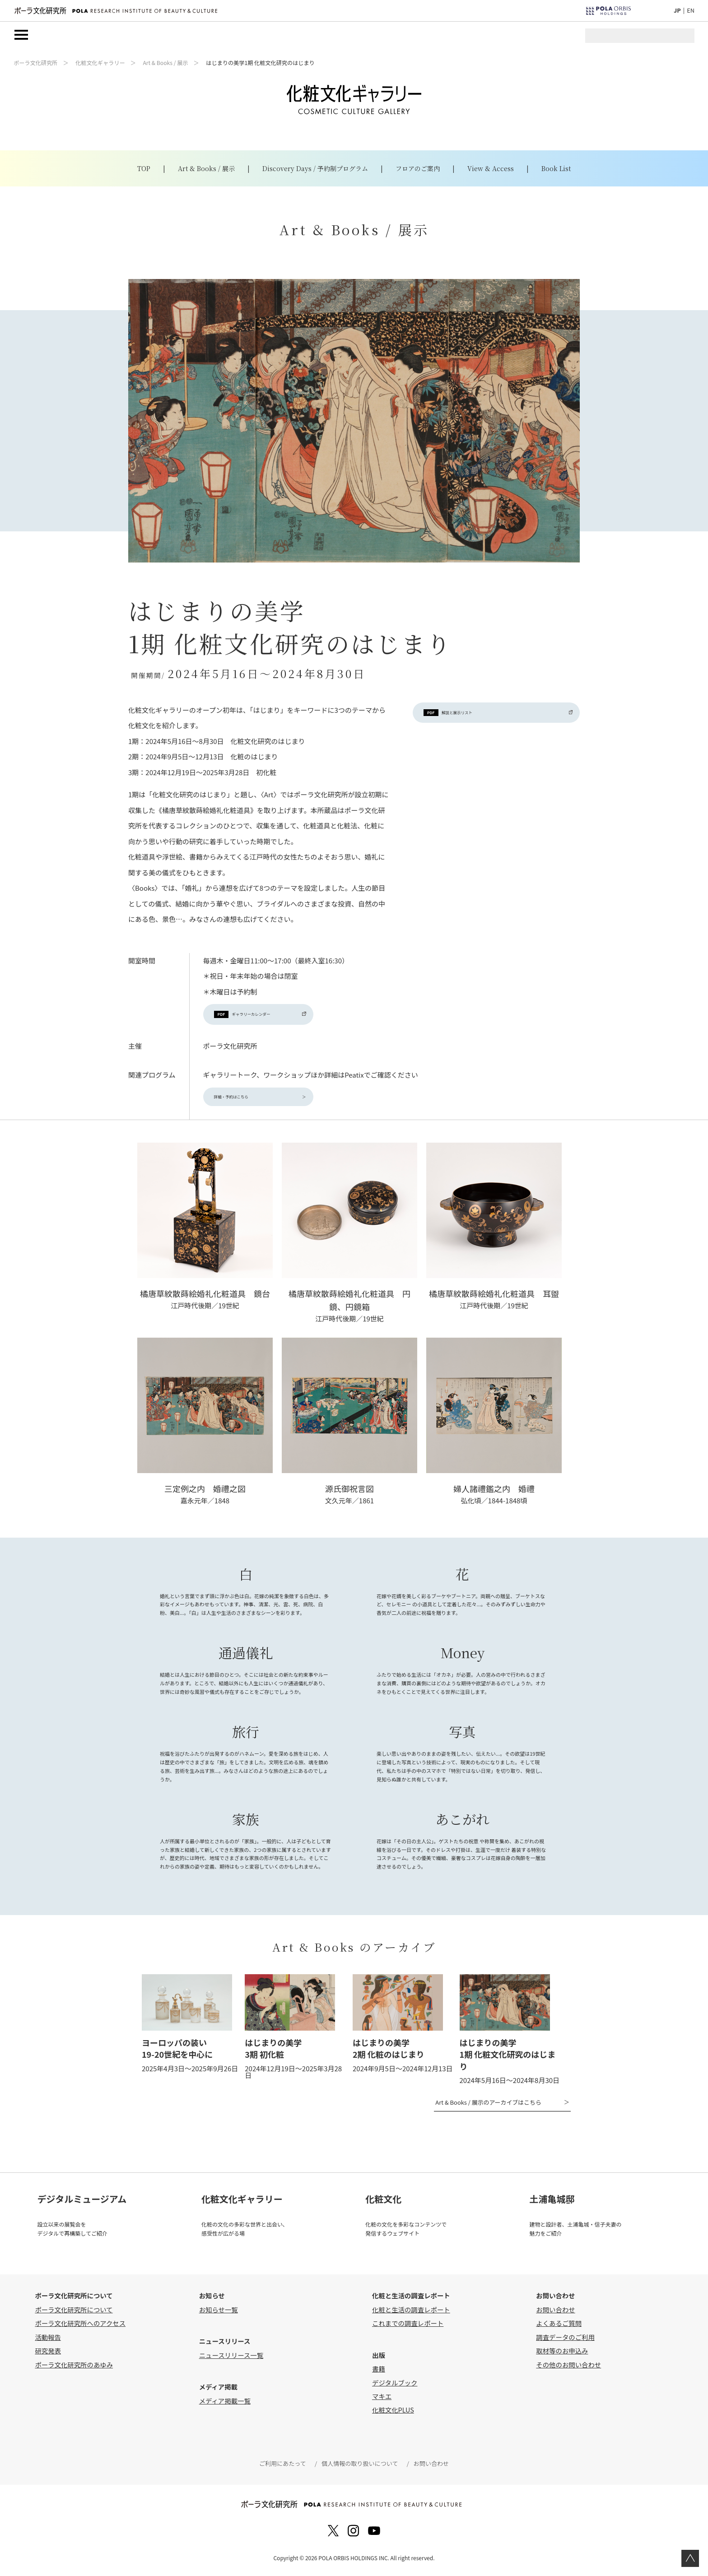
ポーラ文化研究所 (35, 63)
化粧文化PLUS (393, 2413)
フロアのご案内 (418, 168)
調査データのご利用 (565, 2340)
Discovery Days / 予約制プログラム (315, 168)
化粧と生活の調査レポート (411, 2312)
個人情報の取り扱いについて (359, 2466)
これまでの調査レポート (407, 2326)
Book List (556, 168)
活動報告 (48, 2340)
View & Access (490, 168)
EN (690, 10)
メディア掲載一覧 (225, 2404)
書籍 (378, 2372)
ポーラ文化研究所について (73, 2312)
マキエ (381, 2399)
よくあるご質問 (559, 2326)
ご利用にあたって (284, 2466)
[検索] (647, 39)
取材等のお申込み (562, 2354)
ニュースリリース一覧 (231, 2358)
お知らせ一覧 (218, 2312)
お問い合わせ (555, 2312)
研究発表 (48, 2354)
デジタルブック (394, 2385)
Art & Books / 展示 (165, 63)
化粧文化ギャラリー (100, 63)
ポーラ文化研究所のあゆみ (74, 2367)
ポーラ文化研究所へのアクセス (80, 2326)
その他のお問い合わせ (568, 2367)
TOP (143, 168)
